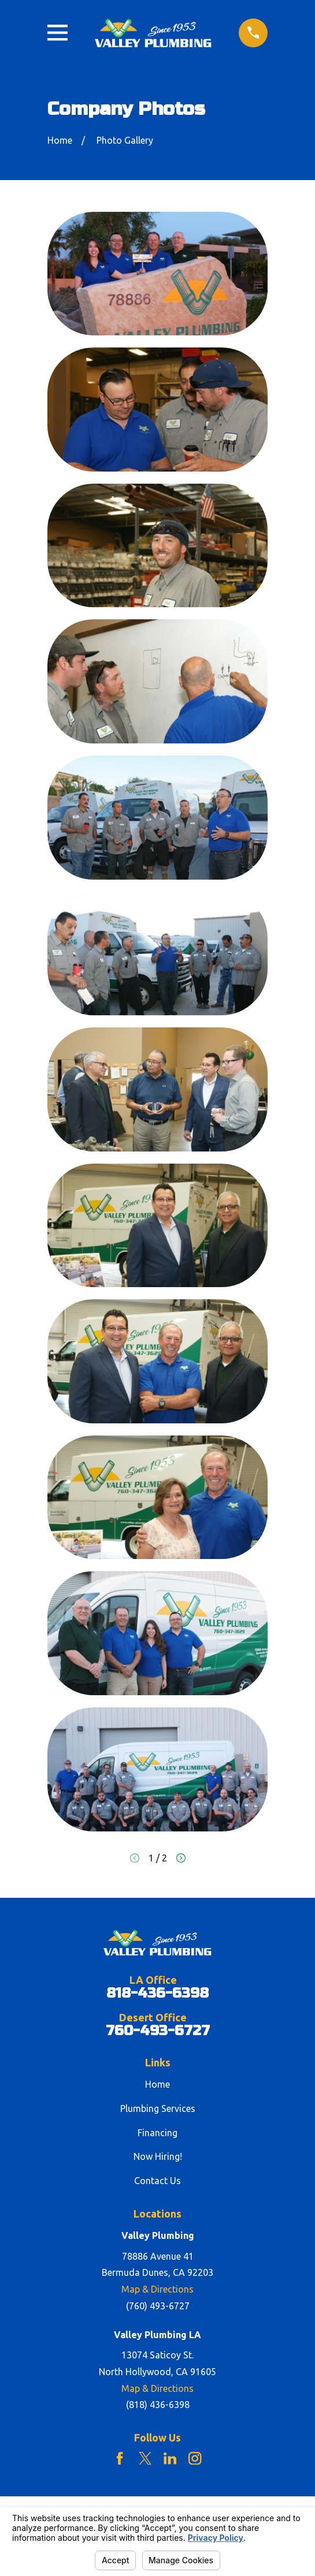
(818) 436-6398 (158, 2404)
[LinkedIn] (170, 2458)
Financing (157, 2133)
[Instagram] (194, 2458)
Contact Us (157, 2180)
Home (157, 2084)
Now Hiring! (158, 2156)
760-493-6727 (158, 2031)
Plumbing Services (157, 2108)
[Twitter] (145, 2458)
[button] (157, 274)
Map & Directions (157, 2289)
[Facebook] (119, 2458)
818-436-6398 (157, 1994)
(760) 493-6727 (158, 2306)
